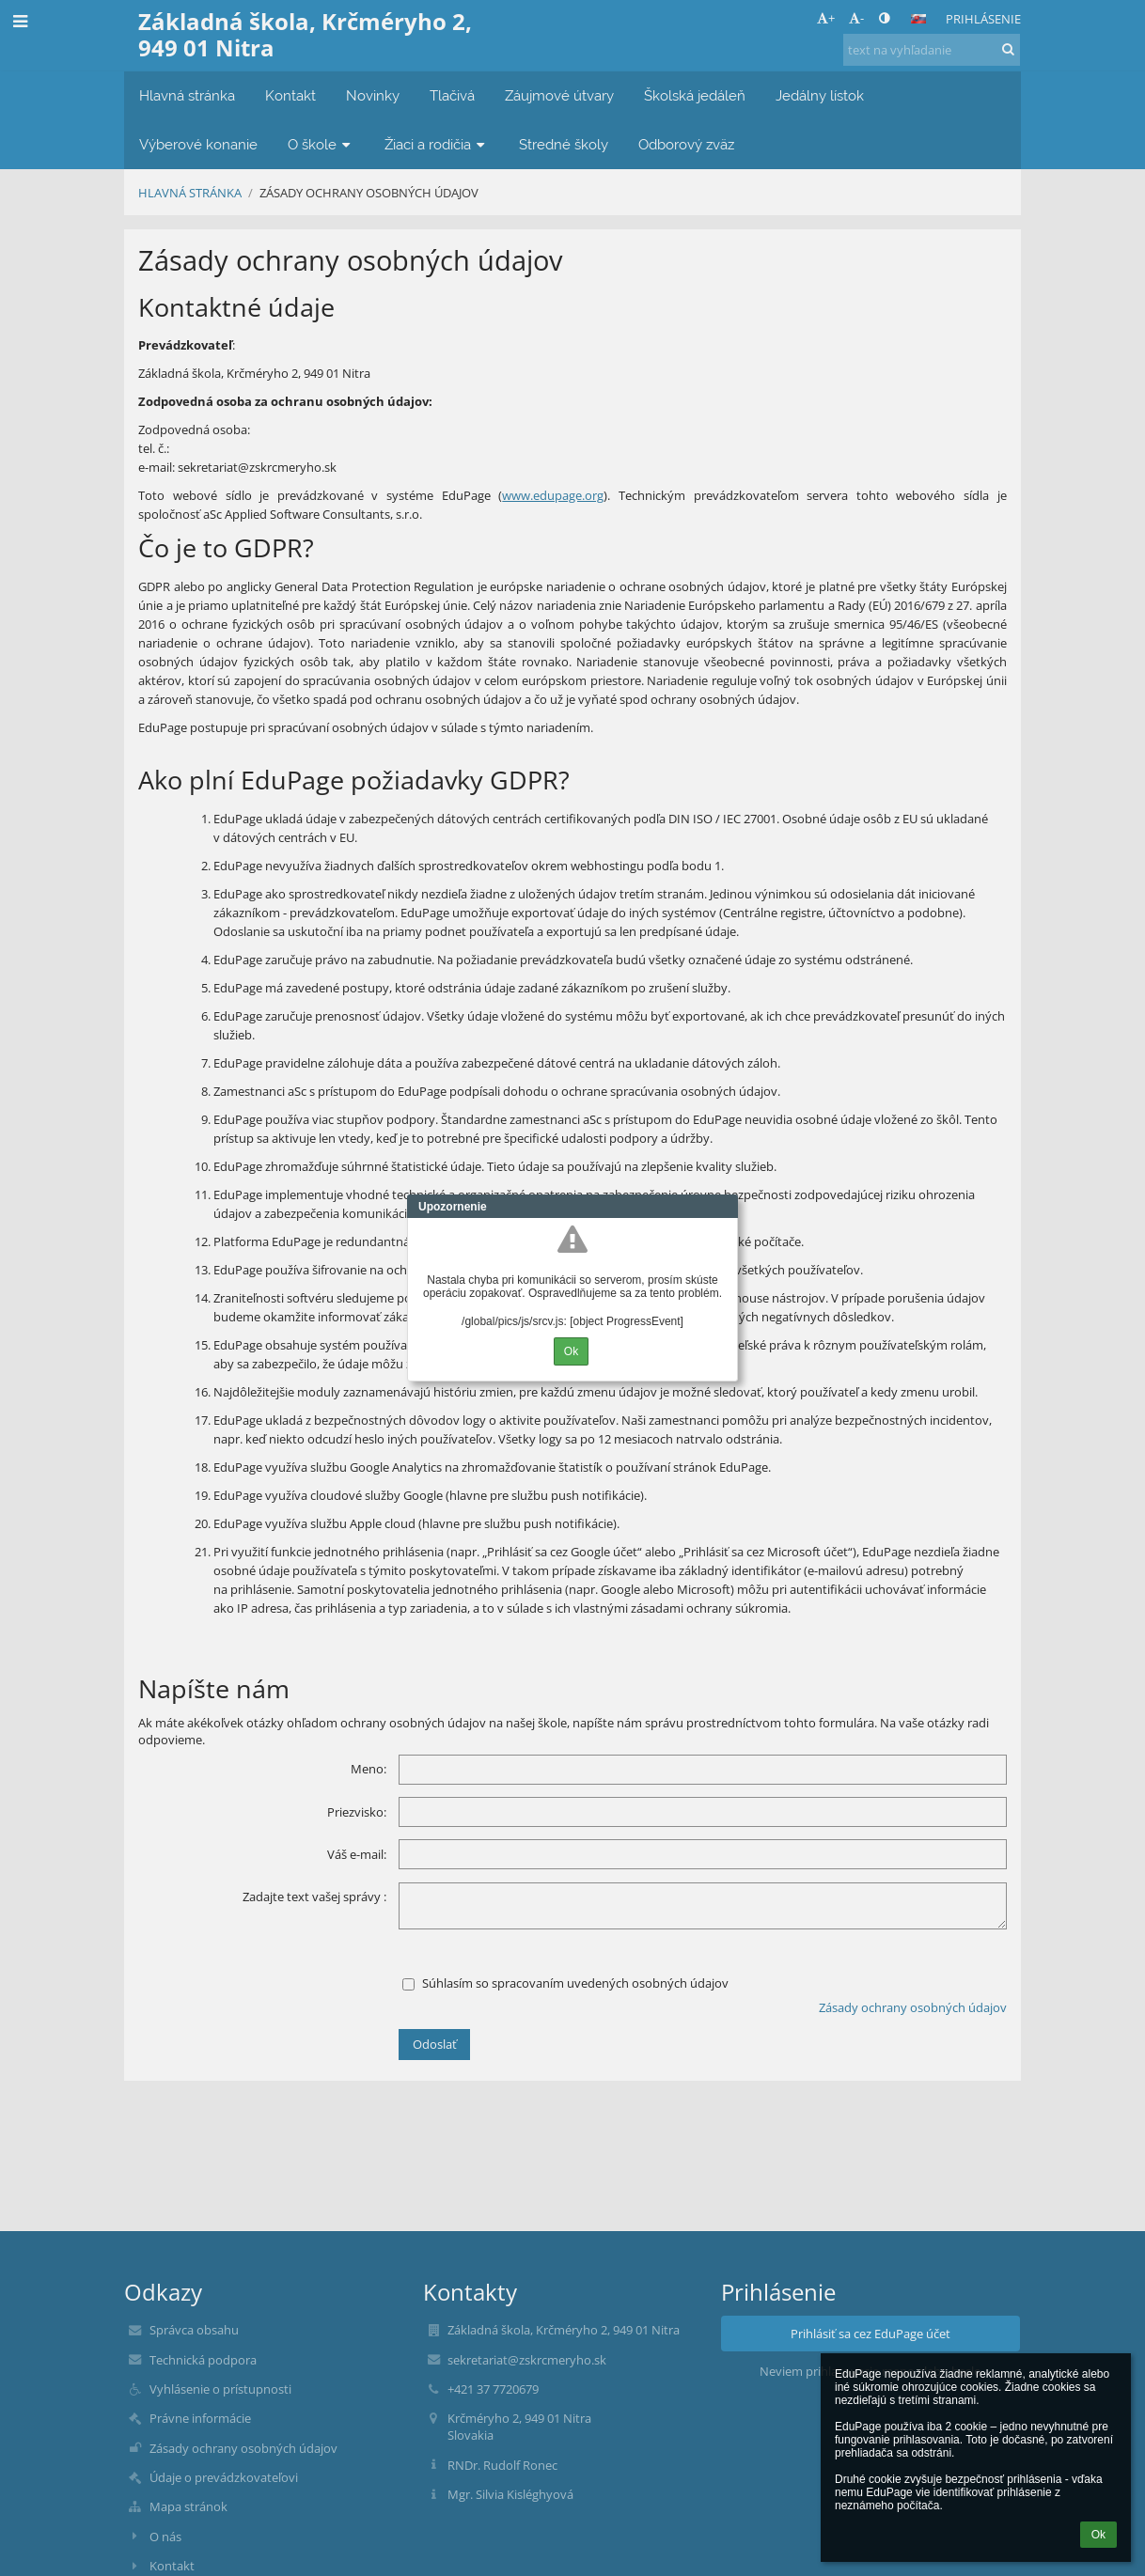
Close (723, 1206)
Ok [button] (1098, 2534)
